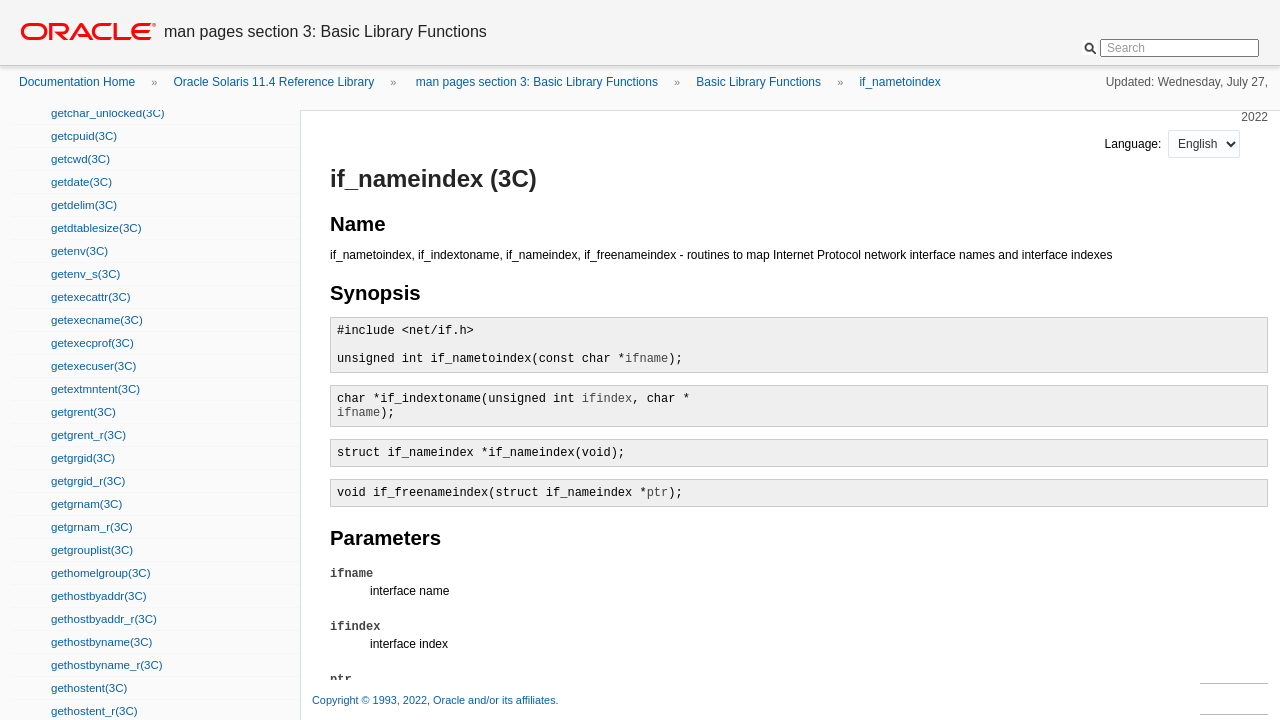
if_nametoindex (899, 82)
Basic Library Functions (758, 82)
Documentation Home (77, 82)
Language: (1135, 144)
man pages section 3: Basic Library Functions (535, 82)
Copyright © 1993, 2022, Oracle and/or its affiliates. (437, 700)
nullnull (1204, 144)
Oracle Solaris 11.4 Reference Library (273, 82)
